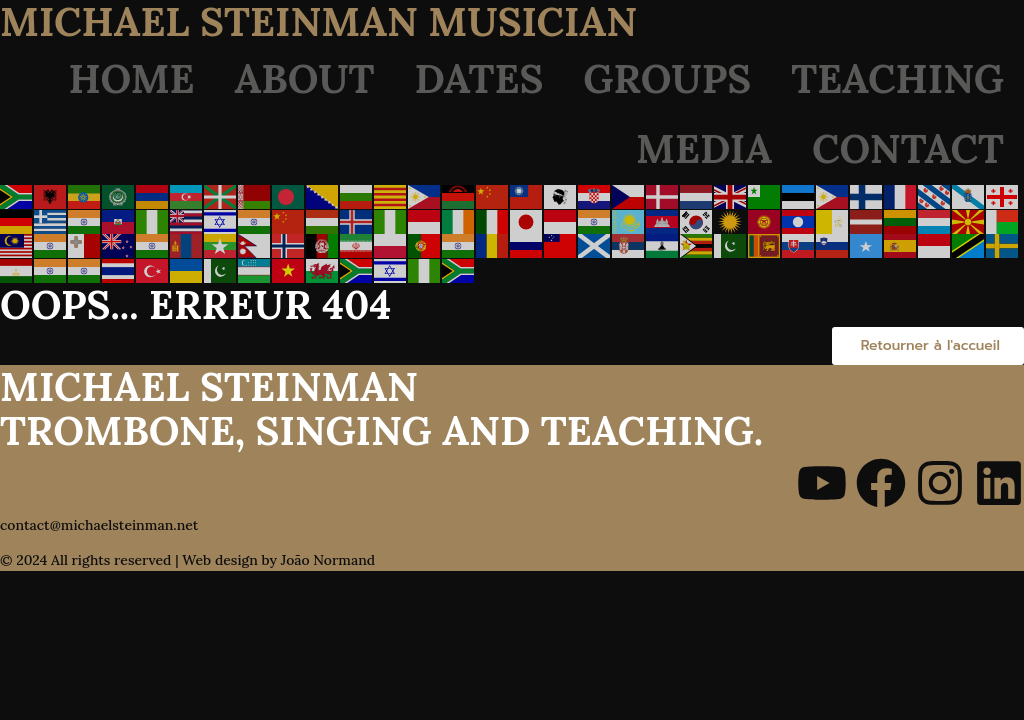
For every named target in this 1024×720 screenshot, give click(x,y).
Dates (479, 78)
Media (704, 148)
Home (132, 78)
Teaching (897, 78)
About (305, 78)
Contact (908, 148)
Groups (667, 78)
